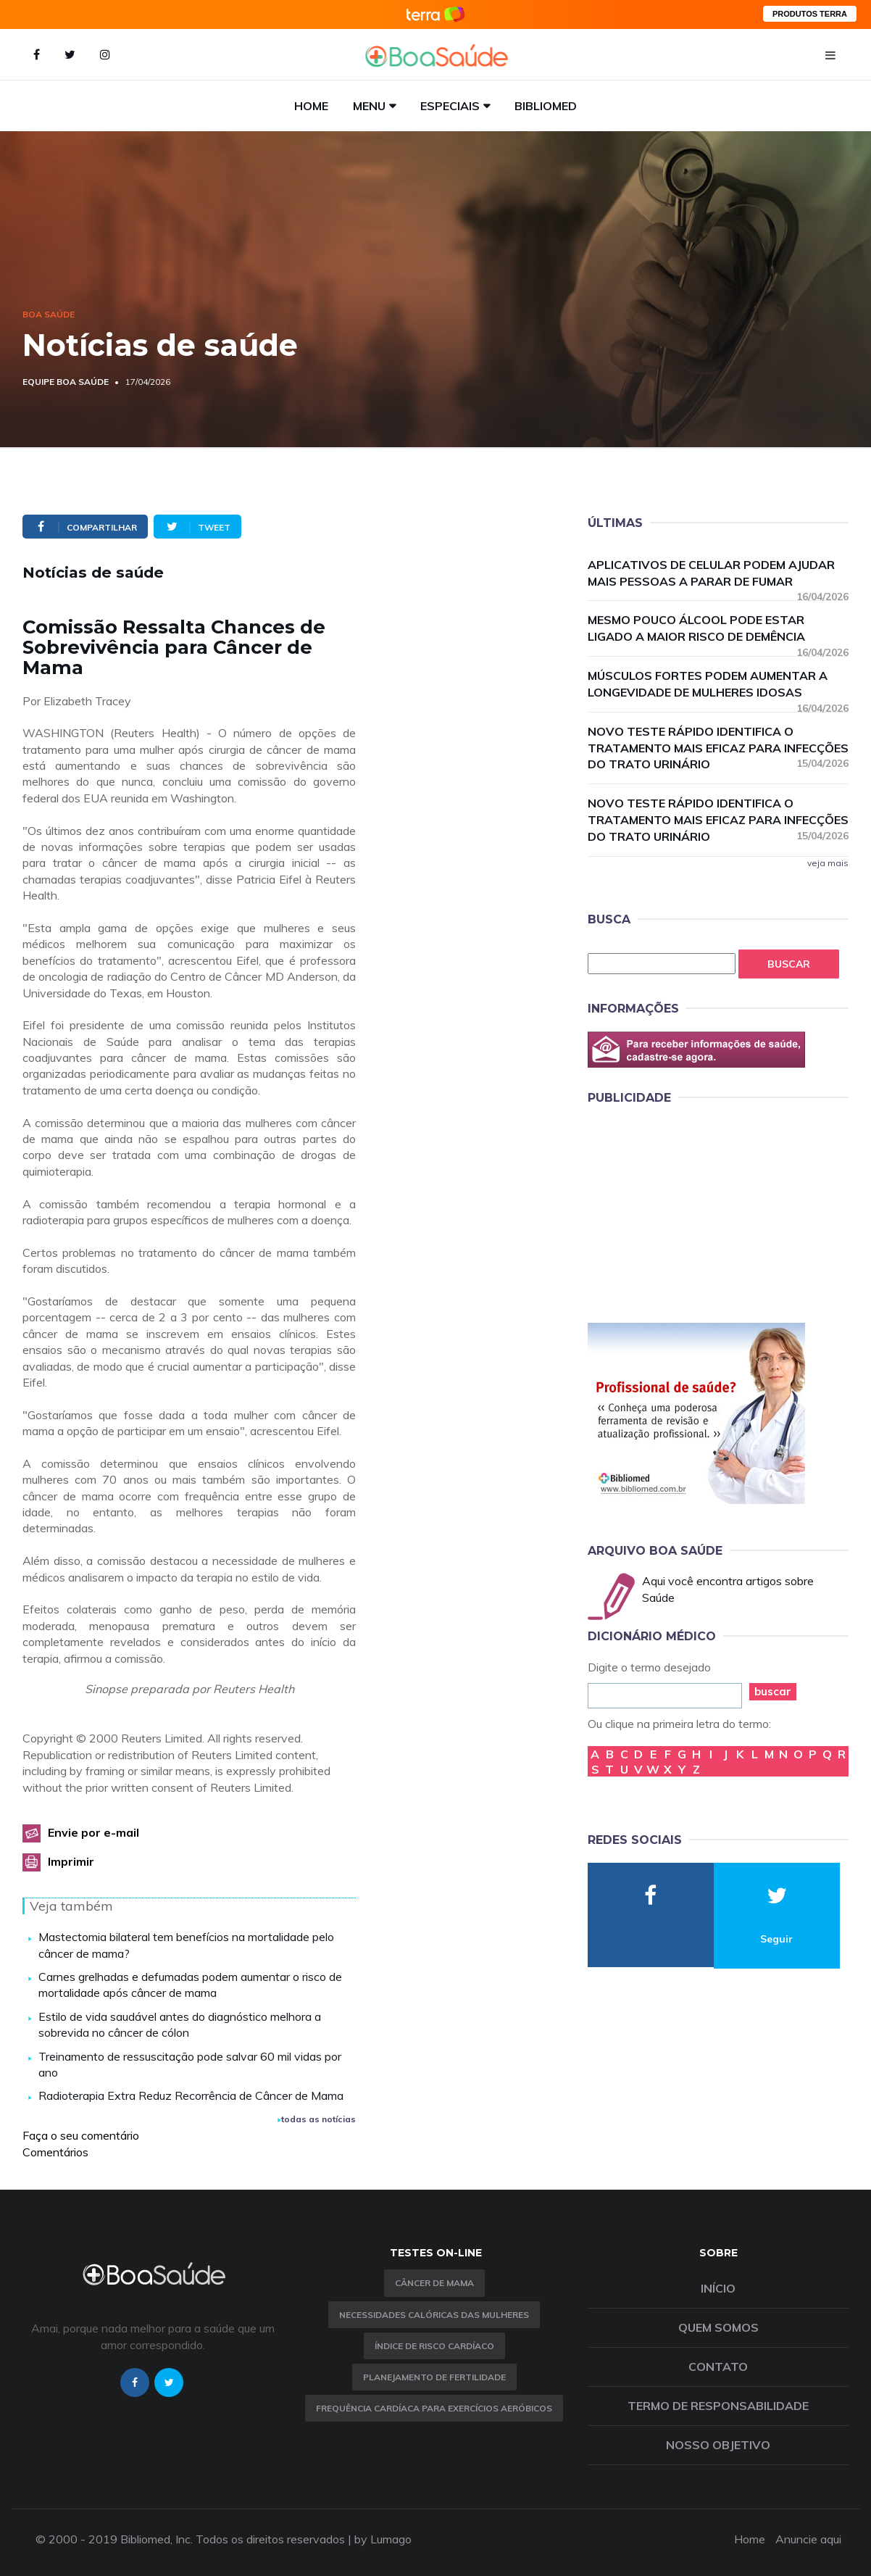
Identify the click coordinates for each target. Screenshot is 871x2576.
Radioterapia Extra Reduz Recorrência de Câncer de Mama (190, 2095)
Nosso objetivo (718, 2445)
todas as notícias (317, 2119)
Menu (369, 106)
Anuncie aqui (808, 2539)
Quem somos (718, 2327)
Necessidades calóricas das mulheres (434, 2314)
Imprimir (71, 1861)
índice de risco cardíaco (434, 2345)
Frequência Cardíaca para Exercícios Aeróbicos (434, 2408)
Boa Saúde (48, 314)
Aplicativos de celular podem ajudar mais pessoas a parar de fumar (718, 573)
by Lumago (383, 2539)
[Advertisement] (696, 1211)
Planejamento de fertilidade (434, 2377)
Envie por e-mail (93, 1832)
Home (311, 106)
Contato (718, 2366)
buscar (772, 1691)
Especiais (450, 106)
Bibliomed (545, 106)
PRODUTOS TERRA (809, 13)
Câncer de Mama (434, 2282)
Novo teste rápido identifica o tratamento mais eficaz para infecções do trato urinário (718, 748)
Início (718, 2288)
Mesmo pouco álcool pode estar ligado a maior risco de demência (718, 628)
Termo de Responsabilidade (718, 2405)
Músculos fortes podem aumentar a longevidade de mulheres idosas (718, 684)
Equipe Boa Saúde (65, 381)
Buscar (788, 964)
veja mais (828, 862)
